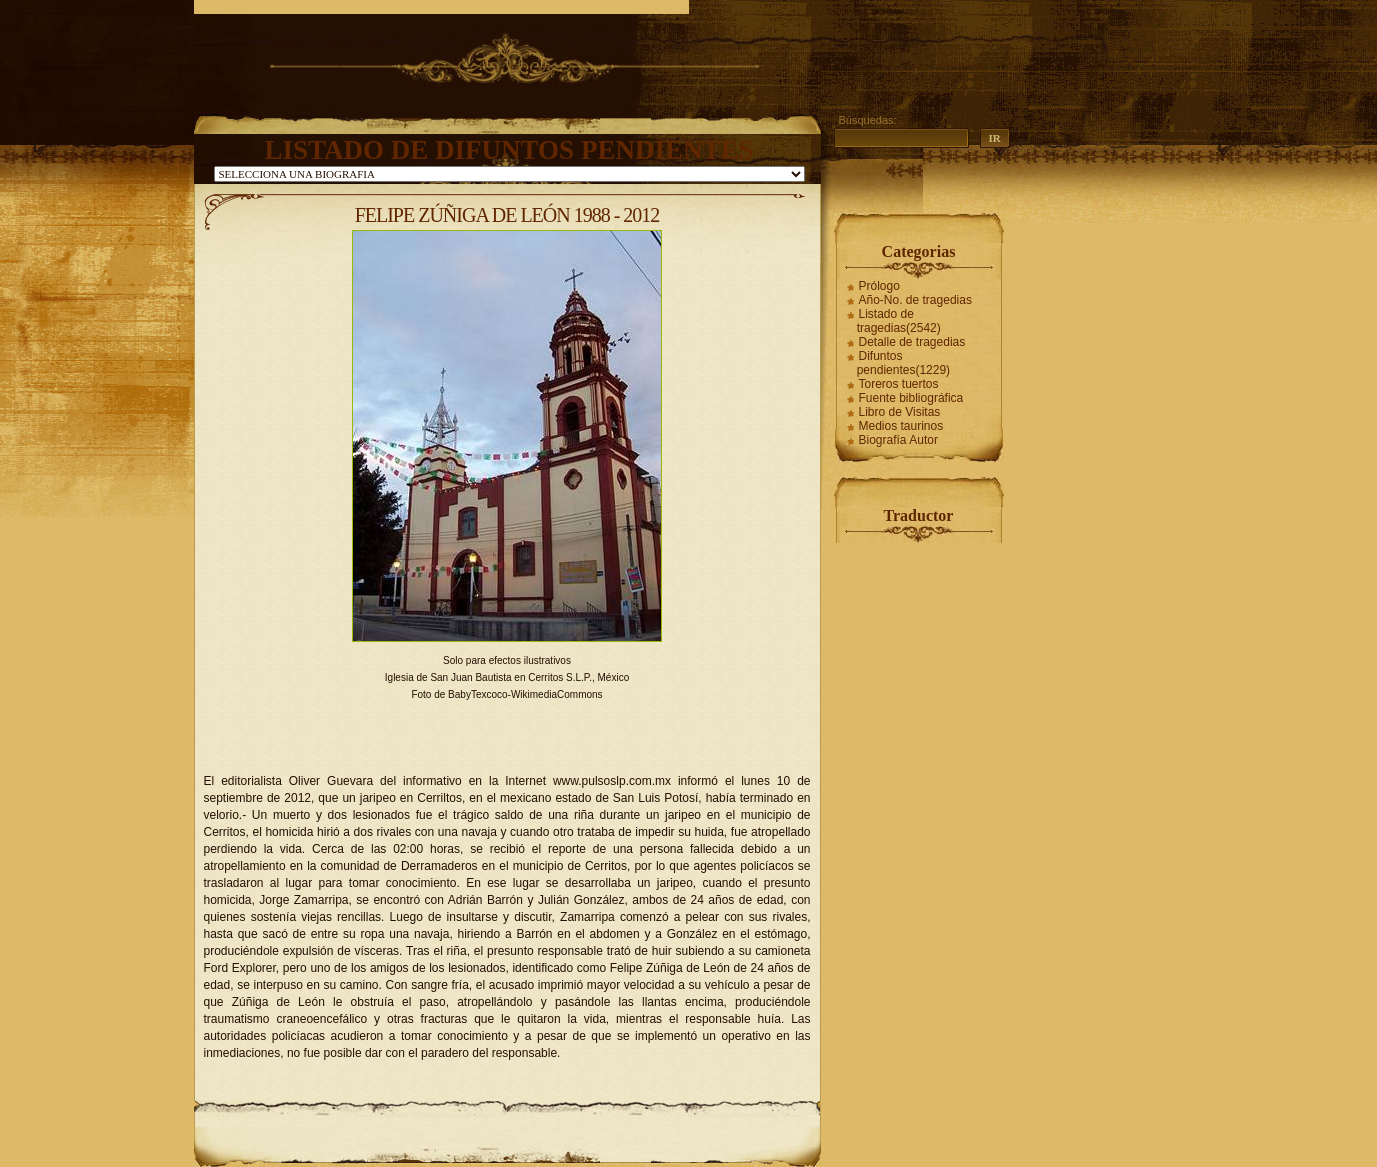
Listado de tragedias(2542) (899, 321)
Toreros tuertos (899, 384)
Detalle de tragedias (912, 342)
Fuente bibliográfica (911, 398)
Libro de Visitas (900, 412)
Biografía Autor (898, 440)
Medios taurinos (901, 426)
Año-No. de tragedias (915, 300)
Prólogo (879, 286)
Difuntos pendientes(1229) (903, 363)
